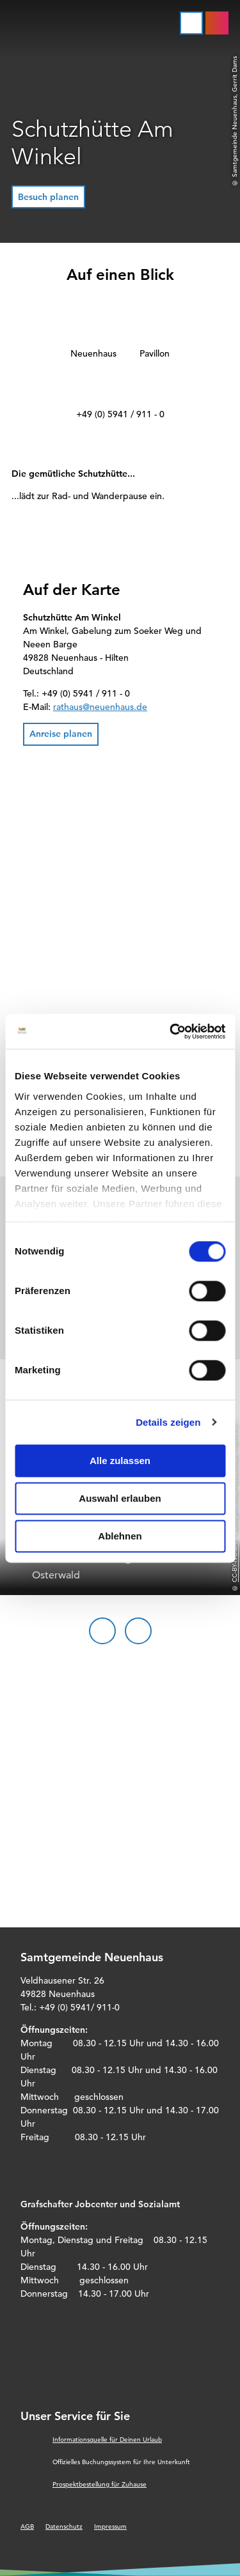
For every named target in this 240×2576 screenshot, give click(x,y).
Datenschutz (64, 2526)
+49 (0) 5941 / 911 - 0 (120, 414)
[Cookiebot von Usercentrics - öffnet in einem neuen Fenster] (170, 1031)
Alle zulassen (120, 1460)
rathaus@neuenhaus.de (100, 707)
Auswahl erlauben (120, 1498)
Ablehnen (119, 1536)
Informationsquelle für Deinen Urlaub (107, 2439)
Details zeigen (168, 1422)
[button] (48, 196)
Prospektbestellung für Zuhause (99, 2484)
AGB (27, 2526)
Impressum (110, 2526)
